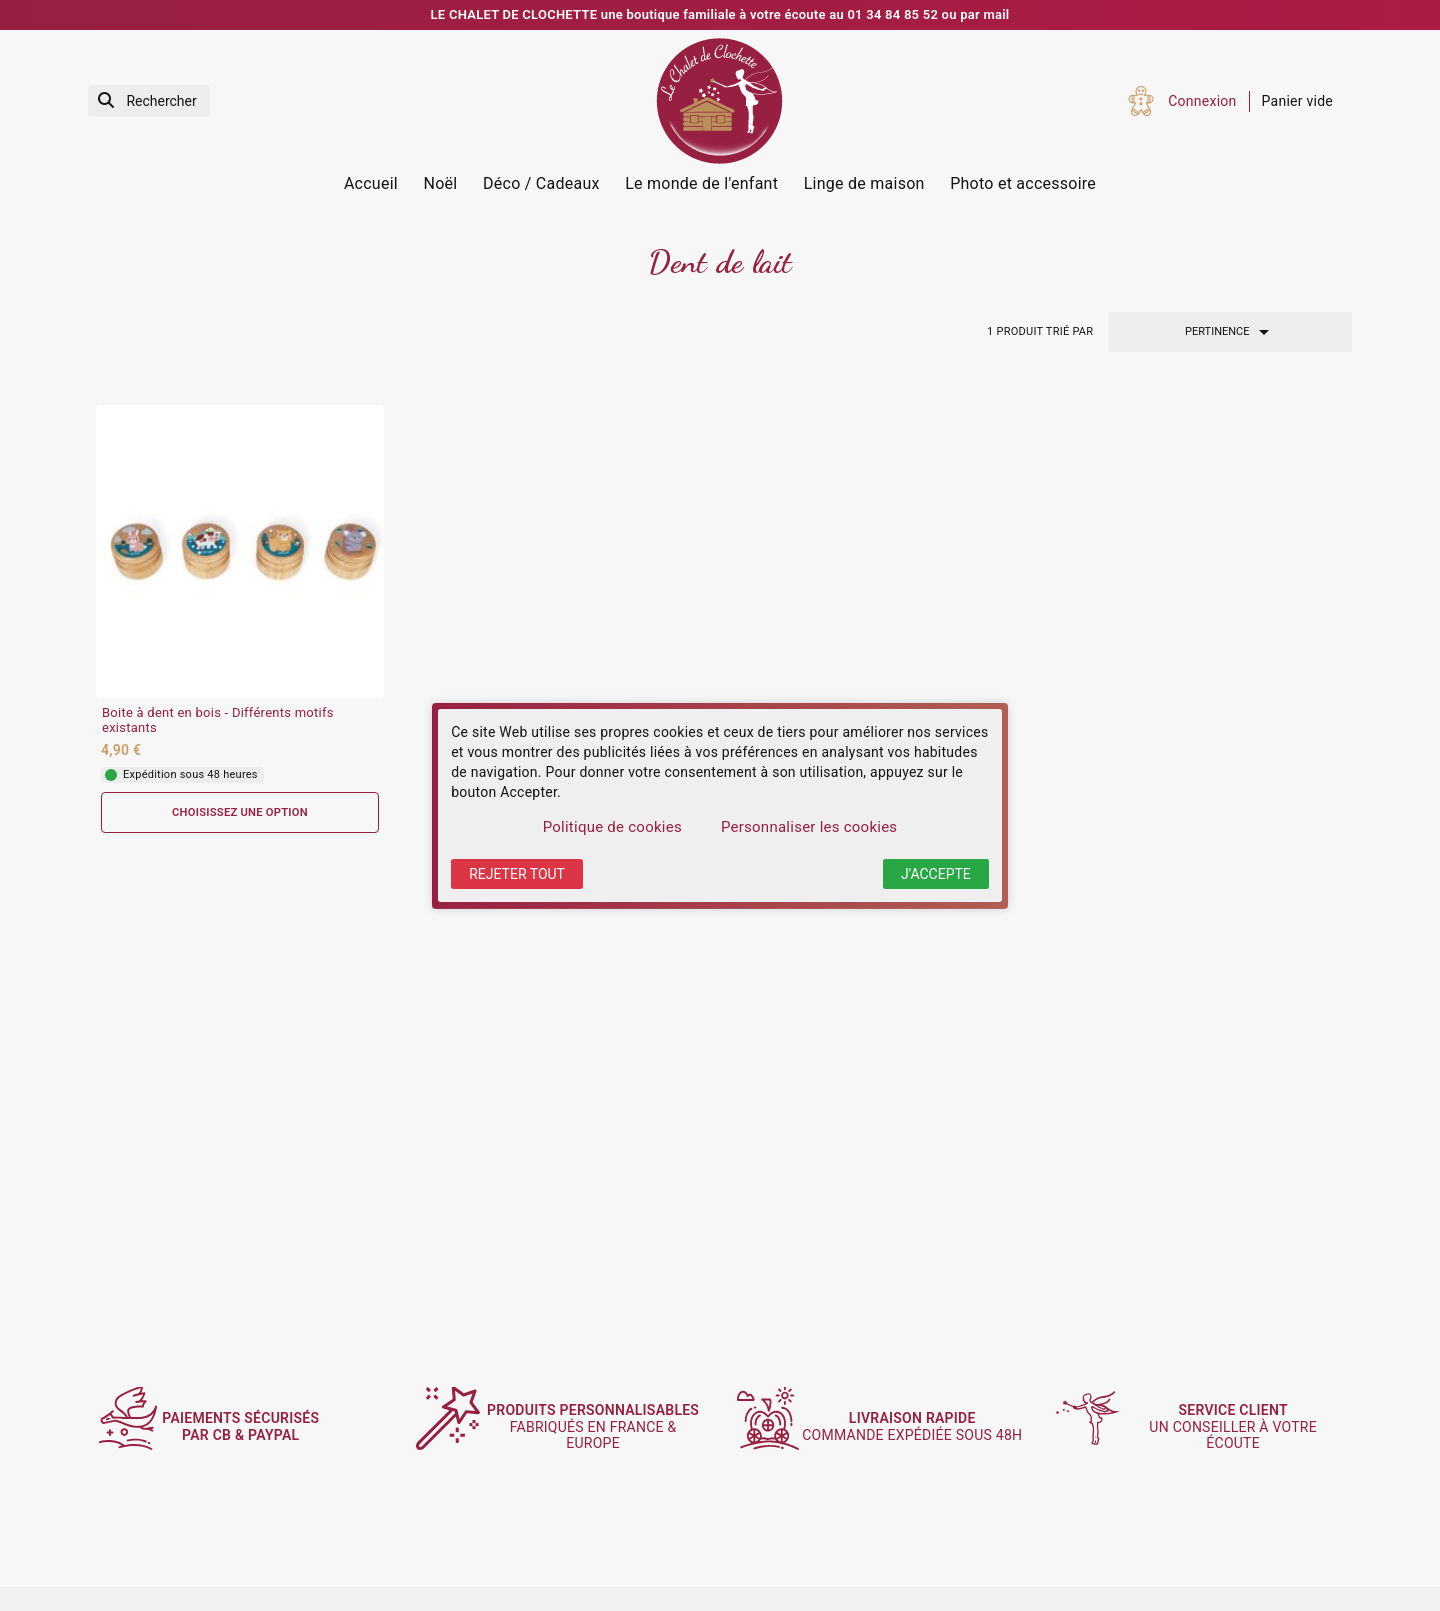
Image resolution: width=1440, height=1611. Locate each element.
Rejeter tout (517, 874)
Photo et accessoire (1023, 183)
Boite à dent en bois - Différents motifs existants (218, 720)
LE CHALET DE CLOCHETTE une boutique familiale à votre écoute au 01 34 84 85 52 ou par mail (720, 14)
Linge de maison (864, 183)
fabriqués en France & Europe (602, 1426)
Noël (441, 183)
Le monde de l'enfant (701, 183)
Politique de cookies (612, 827)
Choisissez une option (240, 812)
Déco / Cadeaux (541, 183)
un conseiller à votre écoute (1242, 1427)
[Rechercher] (149, 101)
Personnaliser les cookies (809, 827)
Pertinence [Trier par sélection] (1230, 332)
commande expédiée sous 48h (922, 1427)
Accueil (371, 183)
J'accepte (936, 874)
